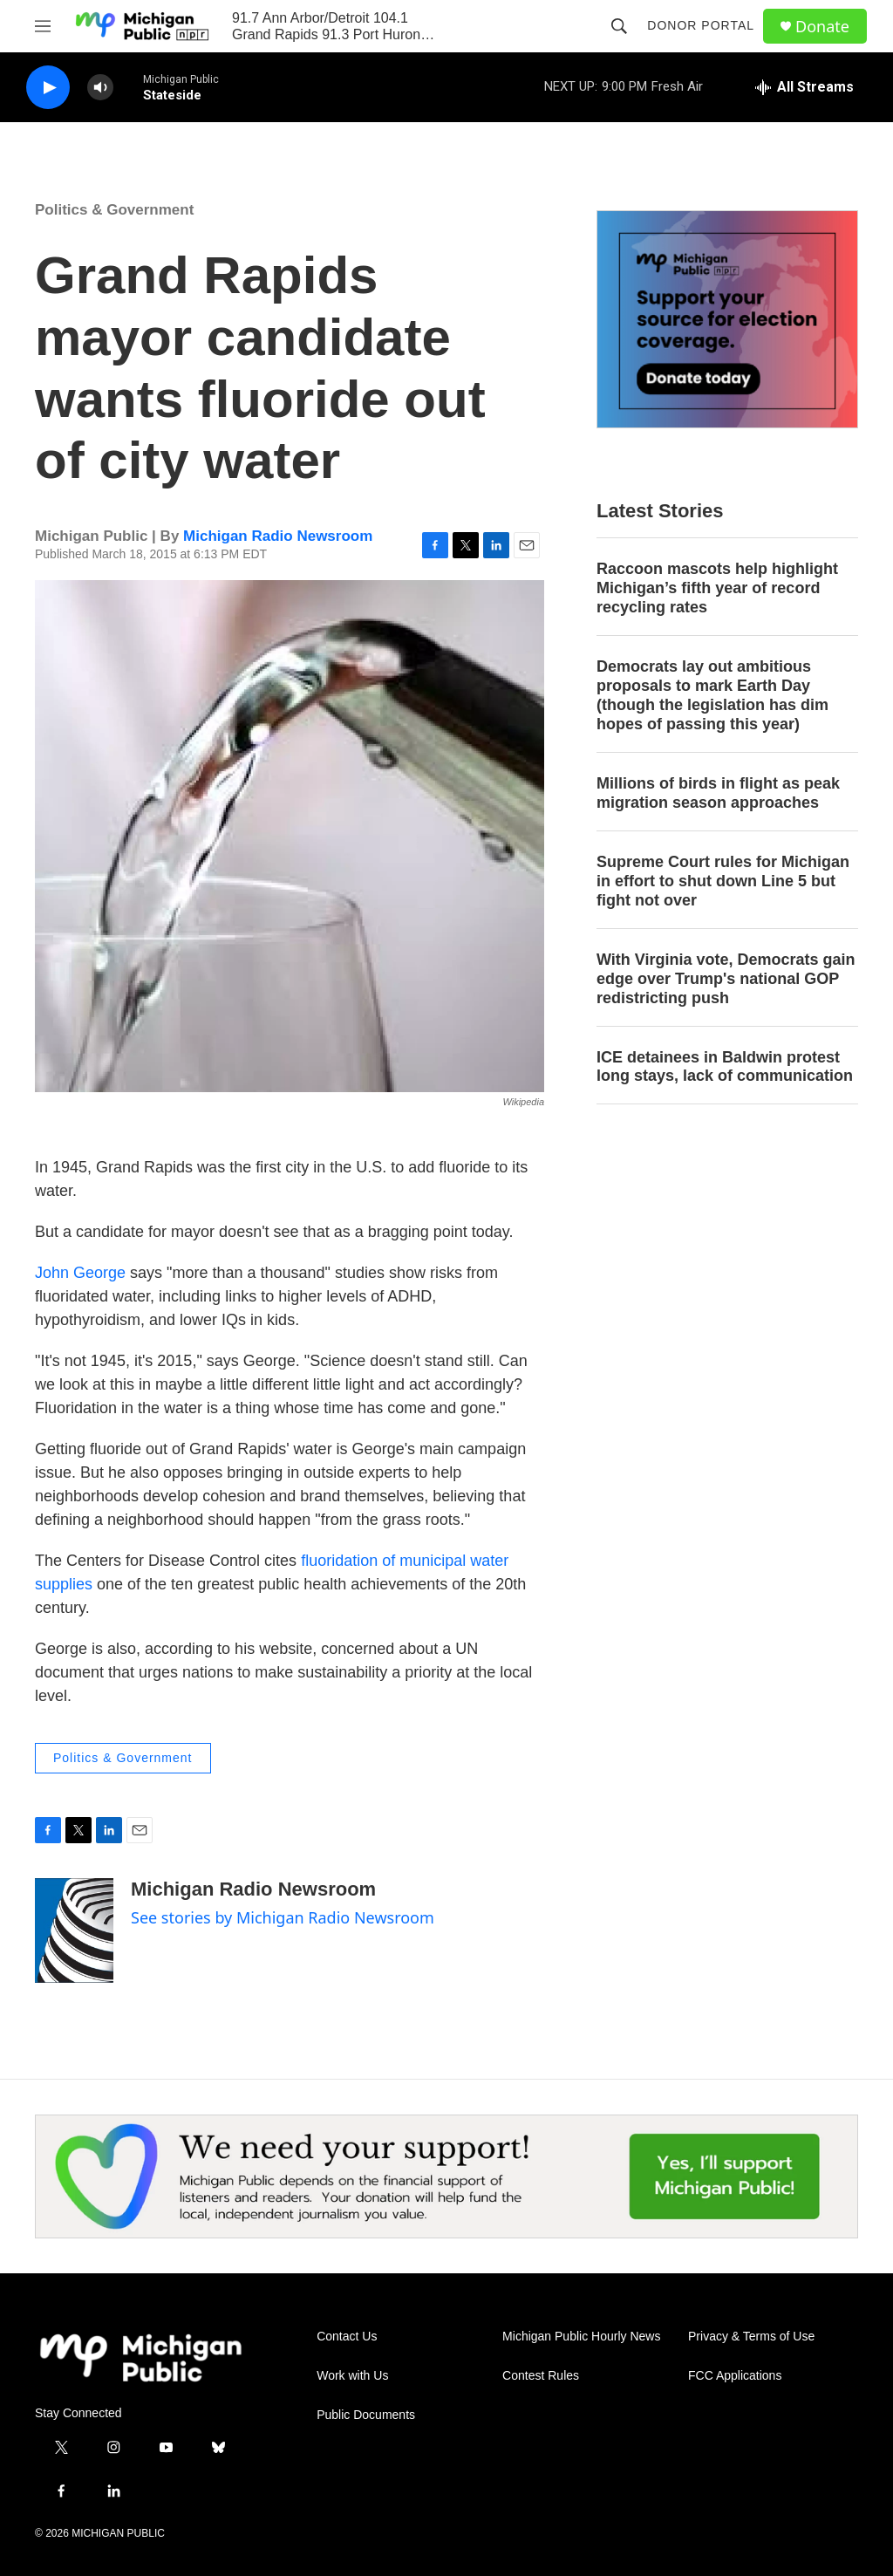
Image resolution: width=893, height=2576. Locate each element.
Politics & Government (114, 210)
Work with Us (352, 2375)
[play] (48, 88)
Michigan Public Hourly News (581, 2336)
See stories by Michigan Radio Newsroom (282, 1917)
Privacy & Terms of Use (751, 2336)
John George (80, 1272)
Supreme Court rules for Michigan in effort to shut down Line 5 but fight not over (722, 881)
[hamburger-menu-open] (42, 26)
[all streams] (804, 87)
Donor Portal (700, 25)
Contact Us (347, 2336)
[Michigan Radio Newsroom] (74, 1930)
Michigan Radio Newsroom (277, 536)
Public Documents (366, 2415)
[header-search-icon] (619, 26)
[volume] (100, 87)
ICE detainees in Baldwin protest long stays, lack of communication (724, 1067)
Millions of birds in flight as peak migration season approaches (718, 793)
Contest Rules (540, 2375)
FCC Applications (734, 2375)
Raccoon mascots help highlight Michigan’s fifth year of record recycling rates (717, 588)
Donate (822, 26)
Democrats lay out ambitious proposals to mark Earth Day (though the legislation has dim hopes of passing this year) (712, 695)
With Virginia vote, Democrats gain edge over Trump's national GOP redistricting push (726, 979)
